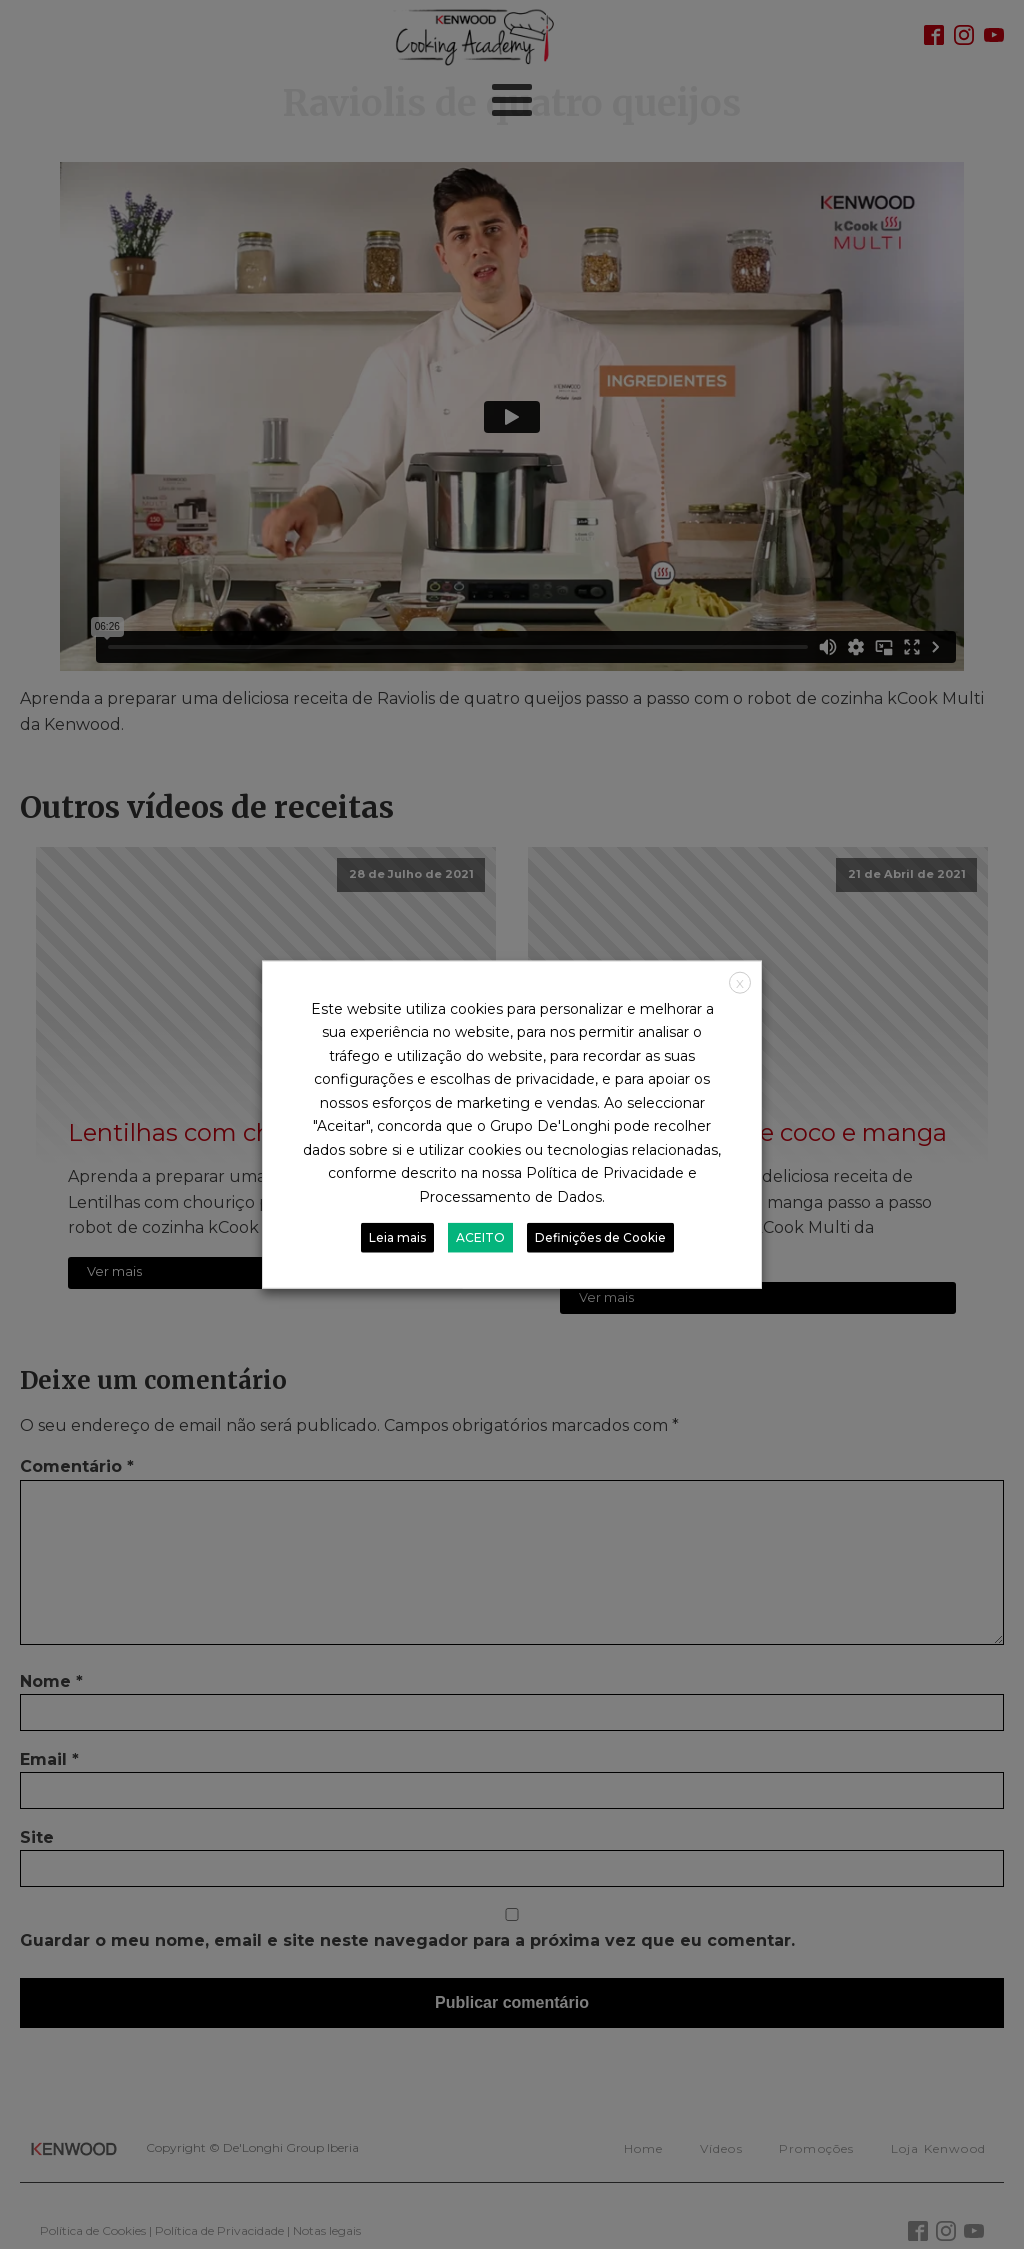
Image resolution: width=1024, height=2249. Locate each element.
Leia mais (397, 1237)
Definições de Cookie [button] (600, 1237)
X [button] (740, 982)
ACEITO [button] (480, 1237)
